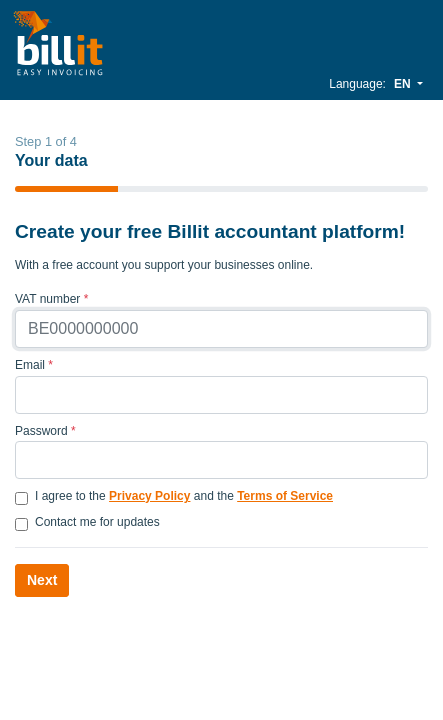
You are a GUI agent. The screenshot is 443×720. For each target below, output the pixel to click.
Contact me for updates (97, 522)
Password (45, 431)
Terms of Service (285, 496)
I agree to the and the (184, 496)
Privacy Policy (149, 496)
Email (34, 365)
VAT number (51, 299)
